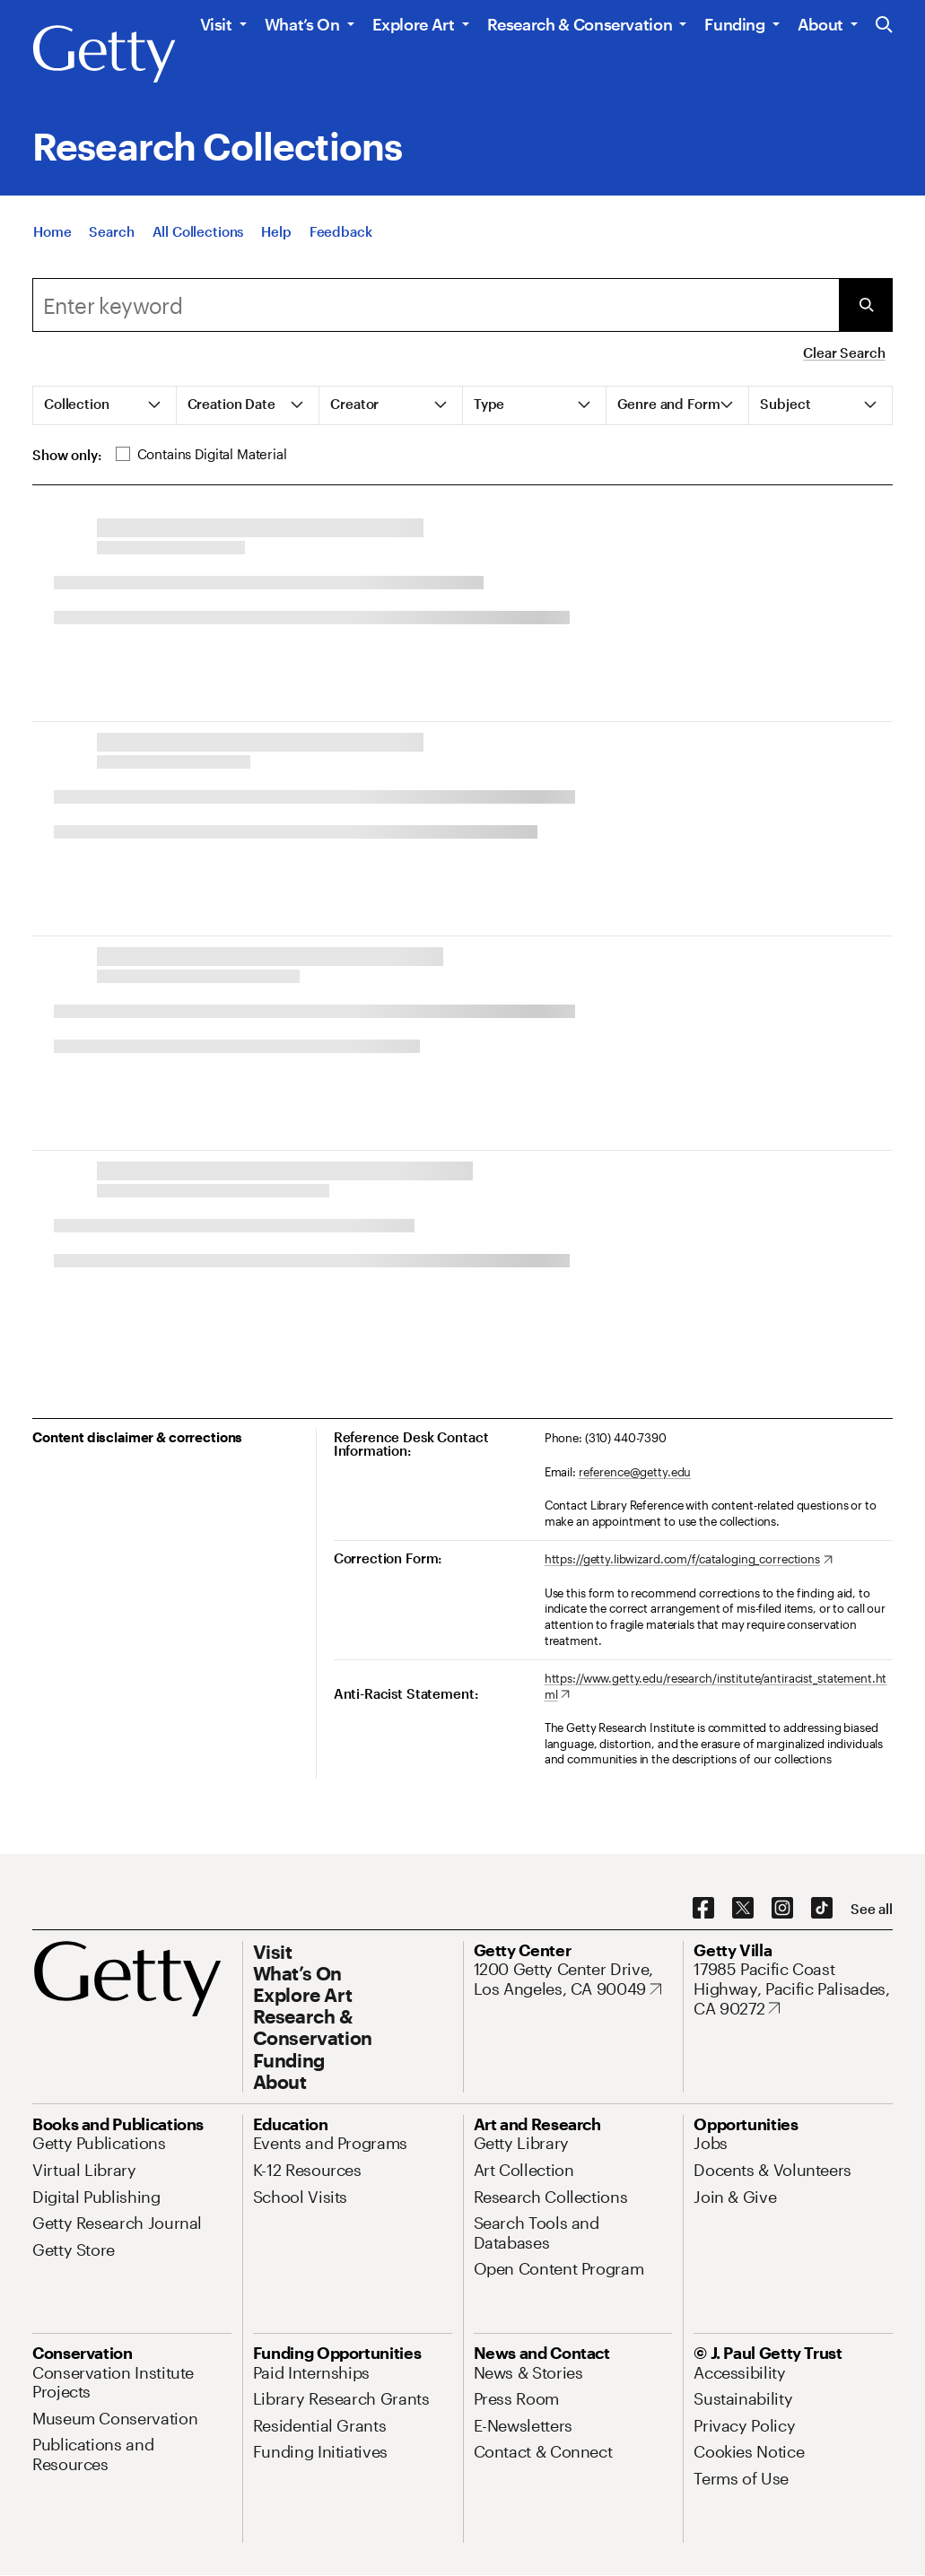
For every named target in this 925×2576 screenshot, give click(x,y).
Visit (216, 24)
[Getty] (104, 54)
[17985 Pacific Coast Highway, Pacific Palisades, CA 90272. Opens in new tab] (793, 1989)
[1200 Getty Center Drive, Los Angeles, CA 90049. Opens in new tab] (573, 1979)
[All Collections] (198, 231)
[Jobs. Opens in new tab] (711, 2143)
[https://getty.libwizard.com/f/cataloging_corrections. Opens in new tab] (689, 1560)
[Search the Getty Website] (884, 25)
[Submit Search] (866, 305)
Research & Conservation (580, 24)
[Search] (111, 231)
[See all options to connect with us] (872, 1909)
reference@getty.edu (635, 1472)
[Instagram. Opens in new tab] (782, 1908)
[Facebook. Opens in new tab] (703, 1908)
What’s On (302, 24)
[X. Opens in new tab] (743, 1908)
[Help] (276, 231)
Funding (734, 24)
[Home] (52, 231)
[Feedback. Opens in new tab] (341, 231)
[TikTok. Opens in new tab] (822, 1908)
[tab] (105, 405)
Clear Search (844, 352)
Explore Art (413, 24)
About (820, 24)
